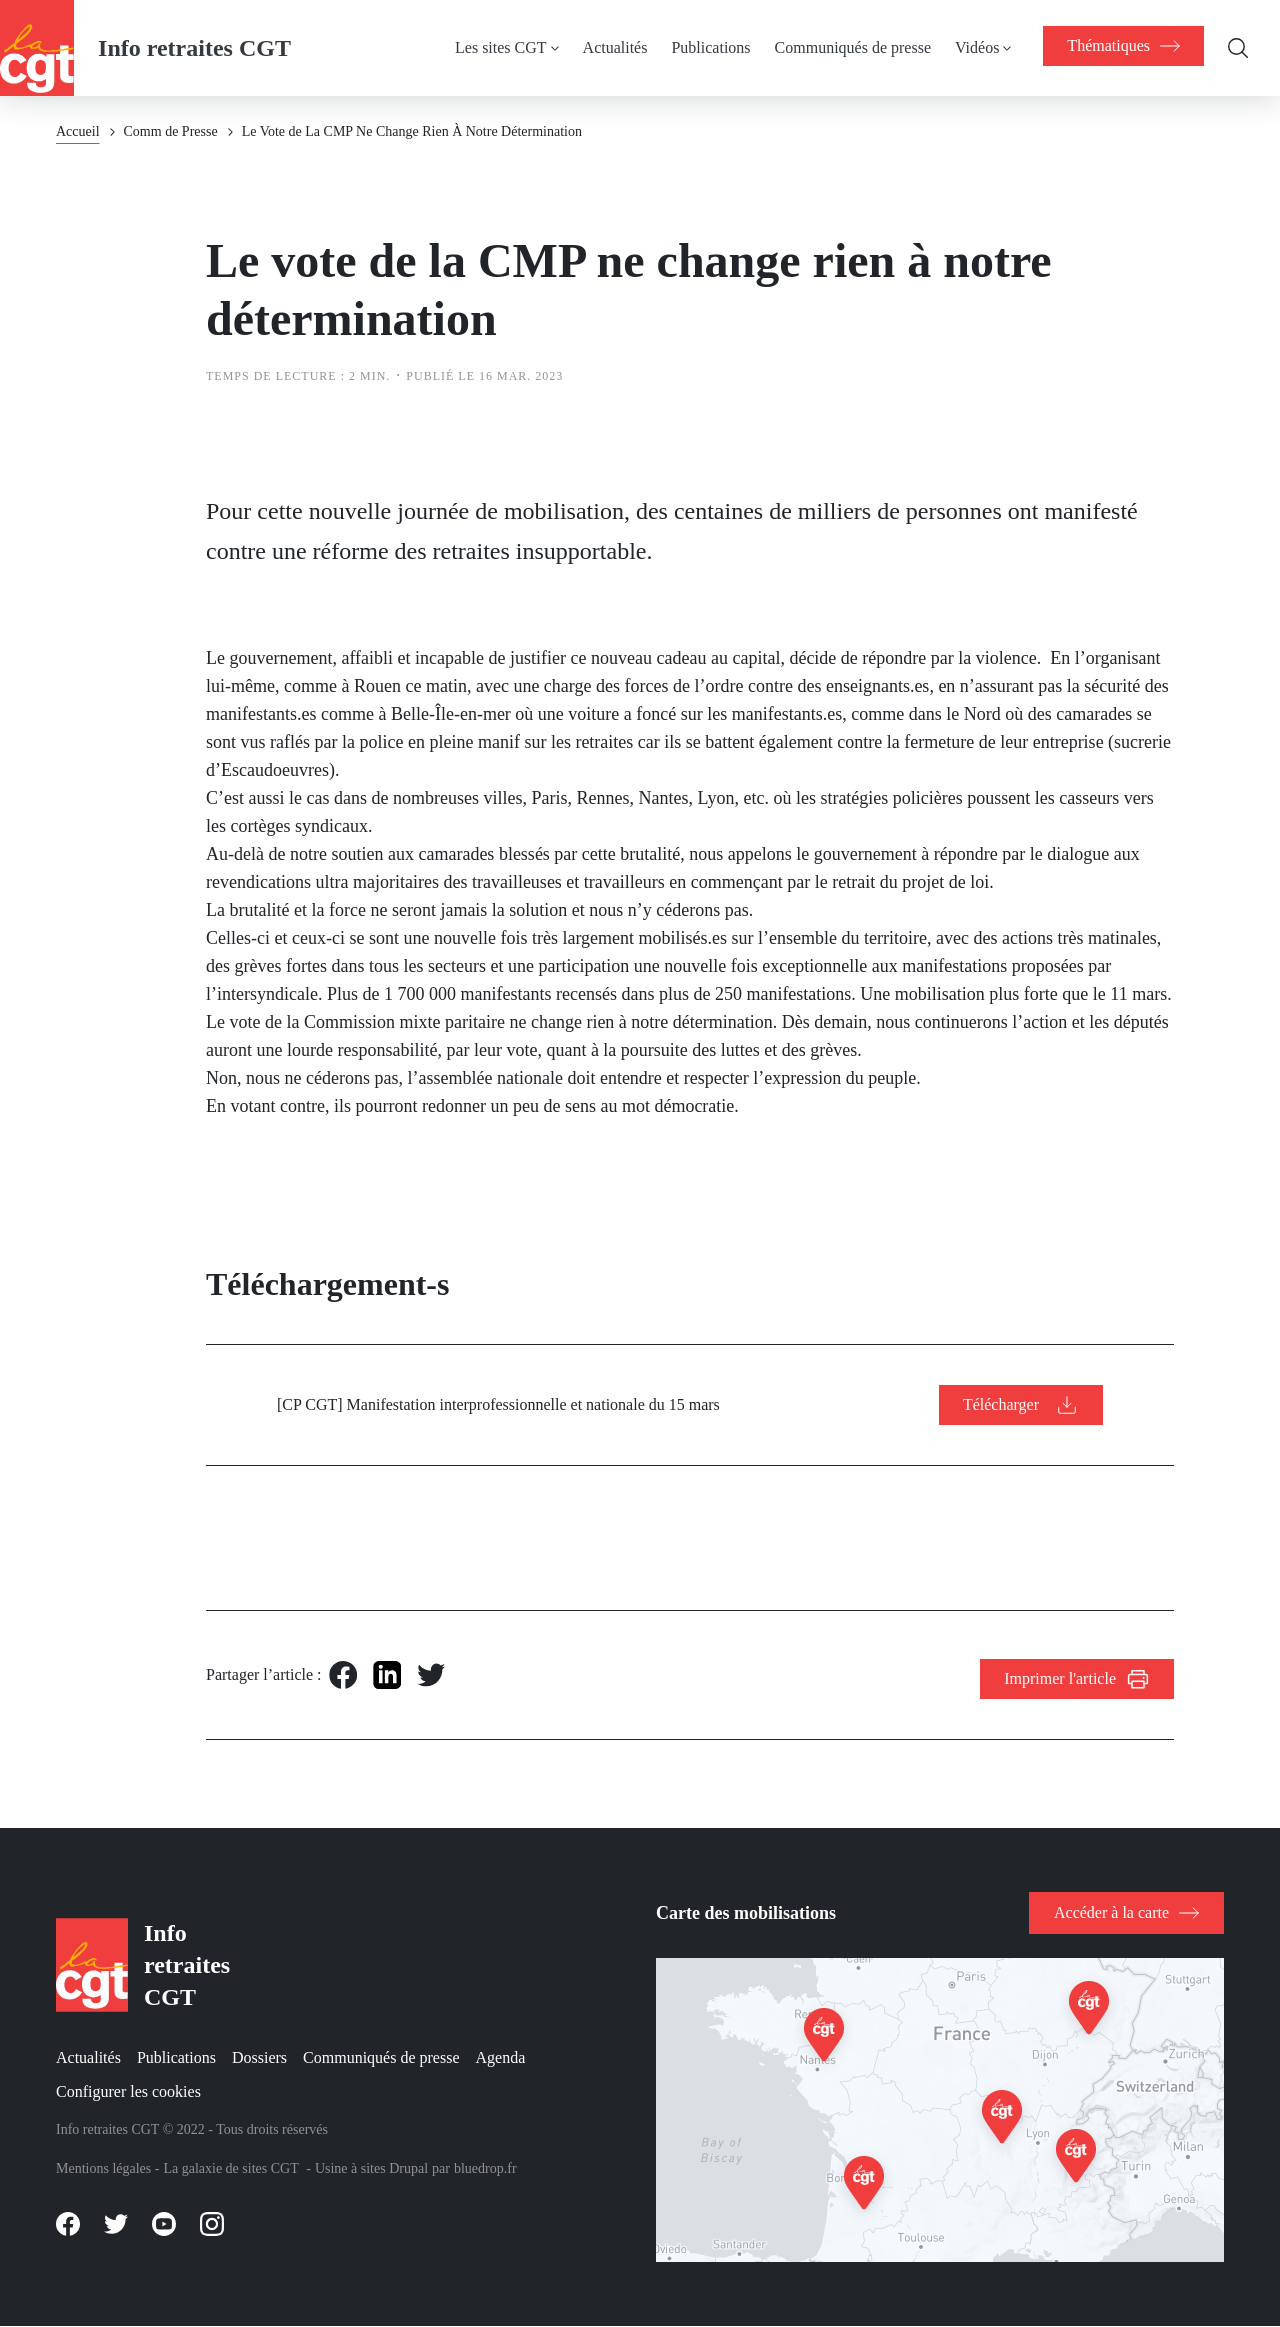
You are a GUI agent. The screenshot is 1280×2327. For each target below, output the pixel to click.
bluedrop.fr (485, 2168)
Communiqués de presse (853, 47)
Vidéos (977, 47)
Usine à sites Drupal (371, 2168)
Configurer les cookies (128, 2091)
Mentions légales (103, 2168)
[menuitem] (519, 48)
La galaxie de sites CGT (230, 2168)
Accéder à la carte (1111, 1912)
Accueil (78, 131)
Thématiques (1123, 46)
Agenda (501, 2057)
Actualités (615, 47)
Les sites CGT (501, 47)
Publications (710, 47)
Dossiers (259, 2057)
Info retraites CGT (194, 48)
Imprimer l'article (1060, 1678)
